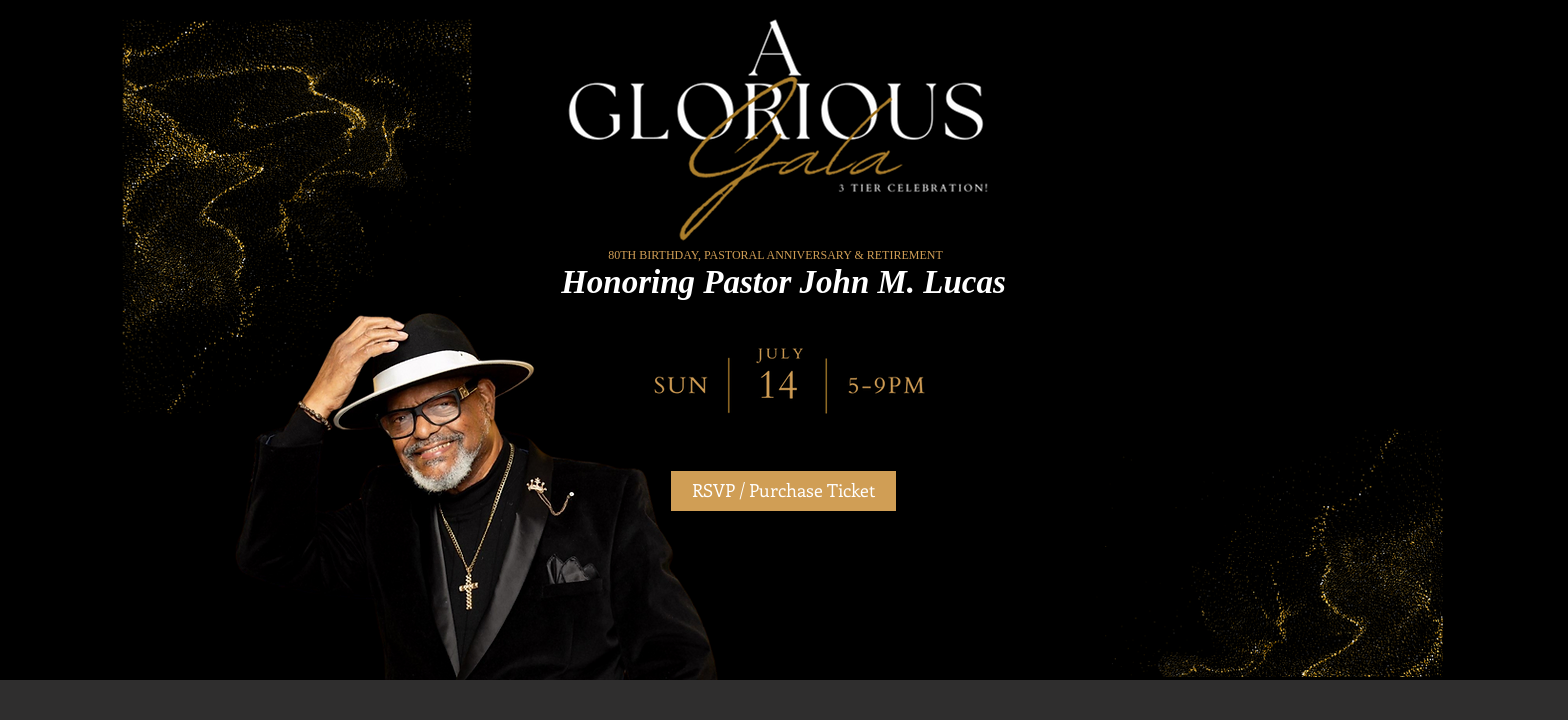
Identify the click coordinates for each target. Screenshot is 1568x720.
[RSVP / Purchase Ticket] (783, 491)
